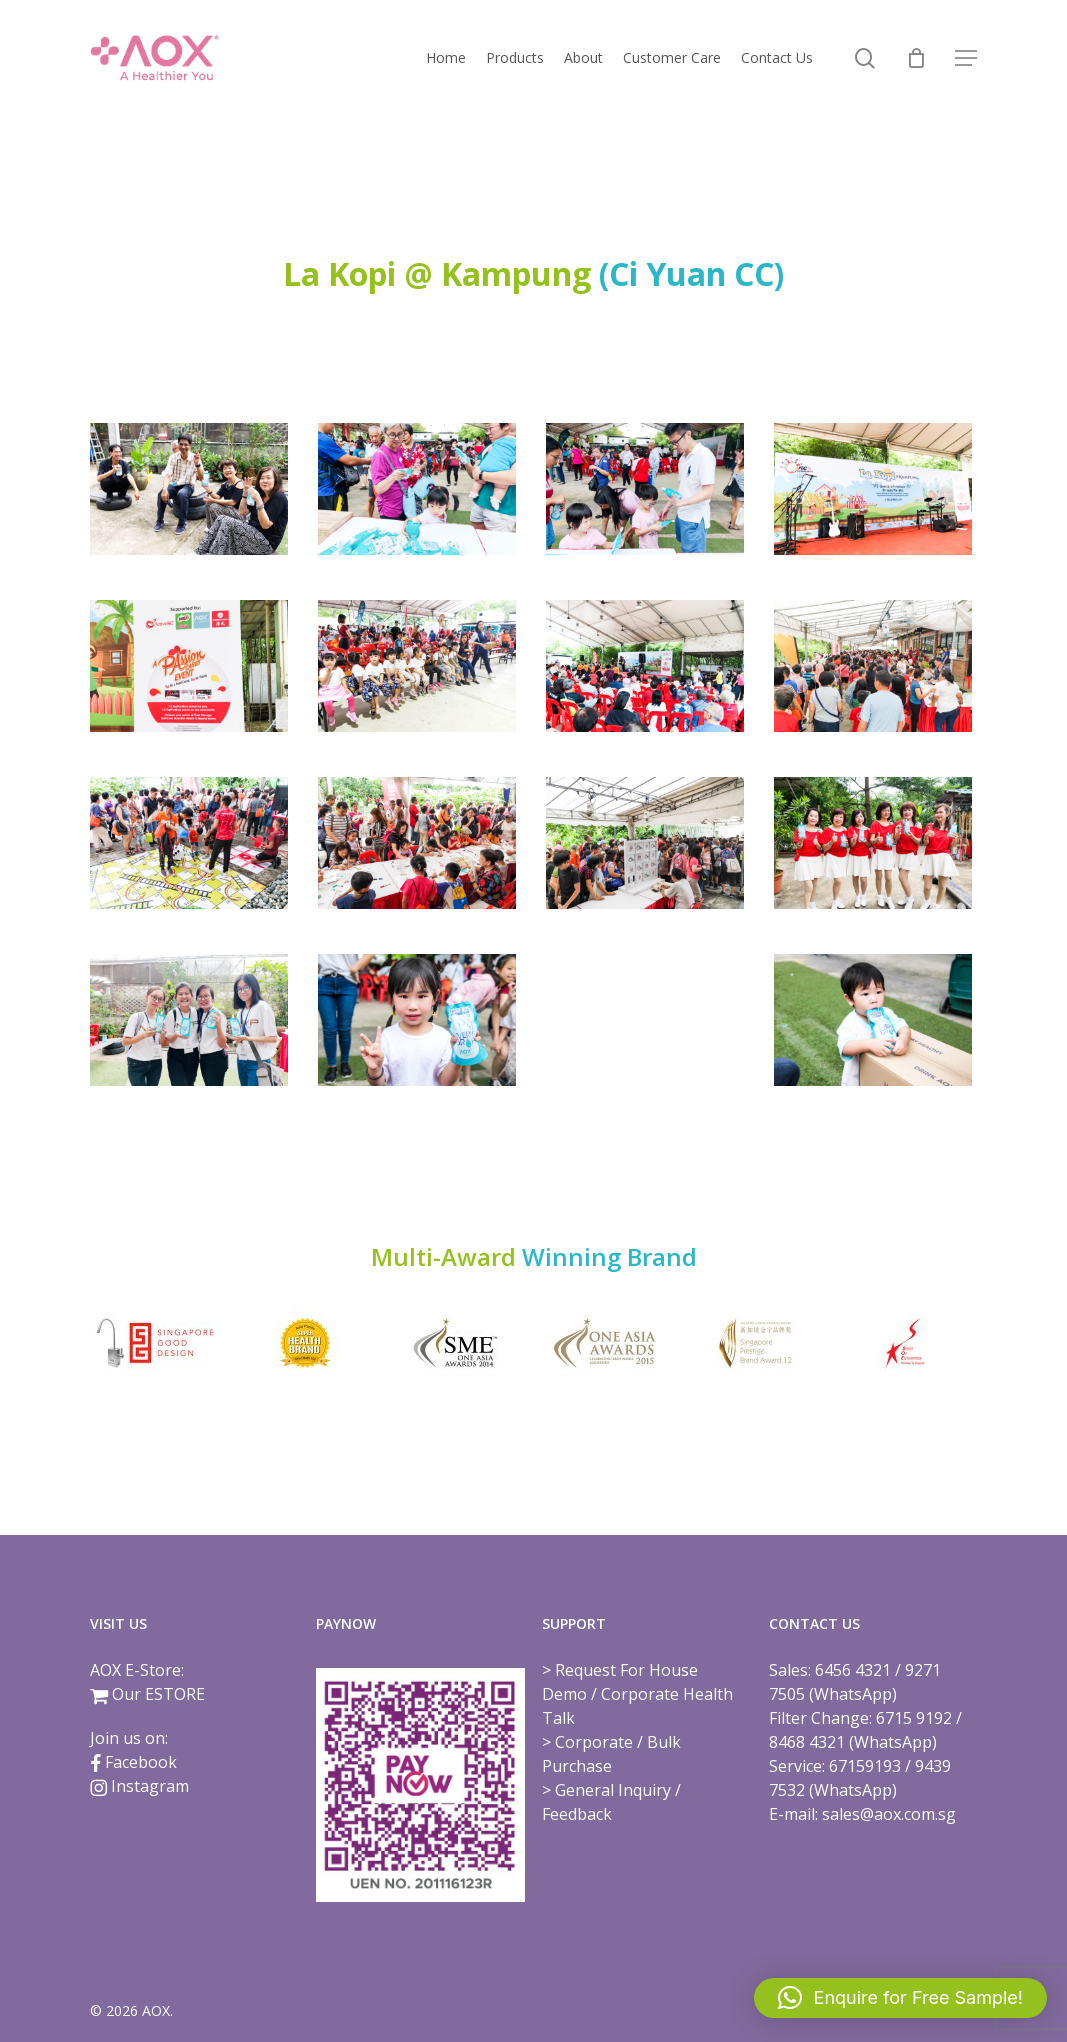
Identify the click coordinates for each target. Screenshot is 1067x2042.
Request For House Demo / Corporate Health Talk (637, 1694)
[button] (966, 58)
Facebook (141, 1762)
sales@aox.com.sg (889, 1814)
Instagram (150, 1786)
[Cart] (916, 58)
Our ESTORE (158, 1694)
